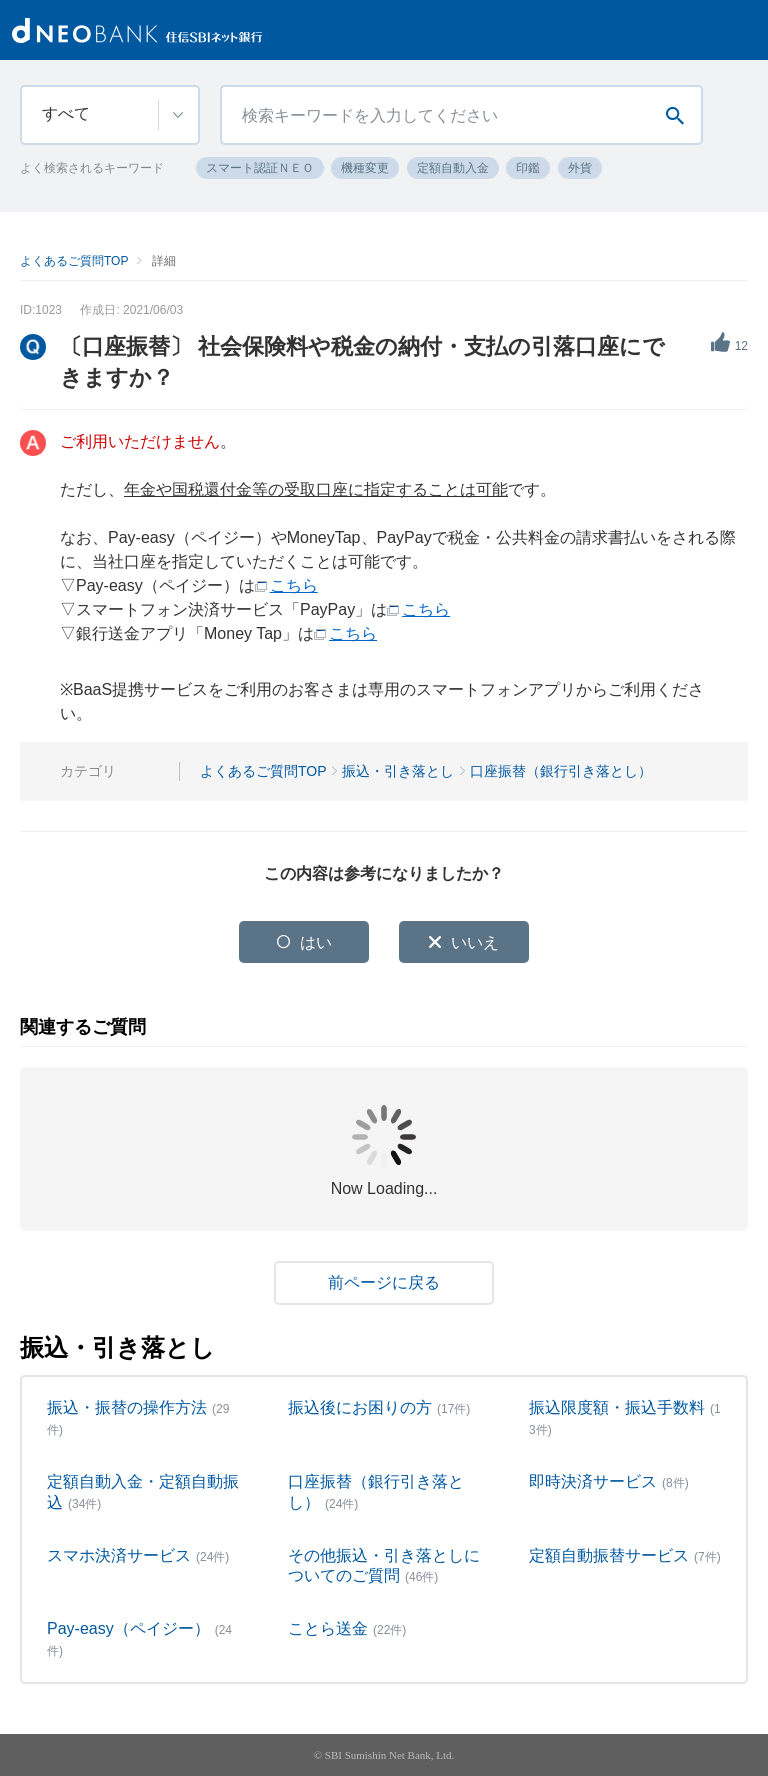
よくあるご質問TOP (74, 261)
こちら (294, 585)
